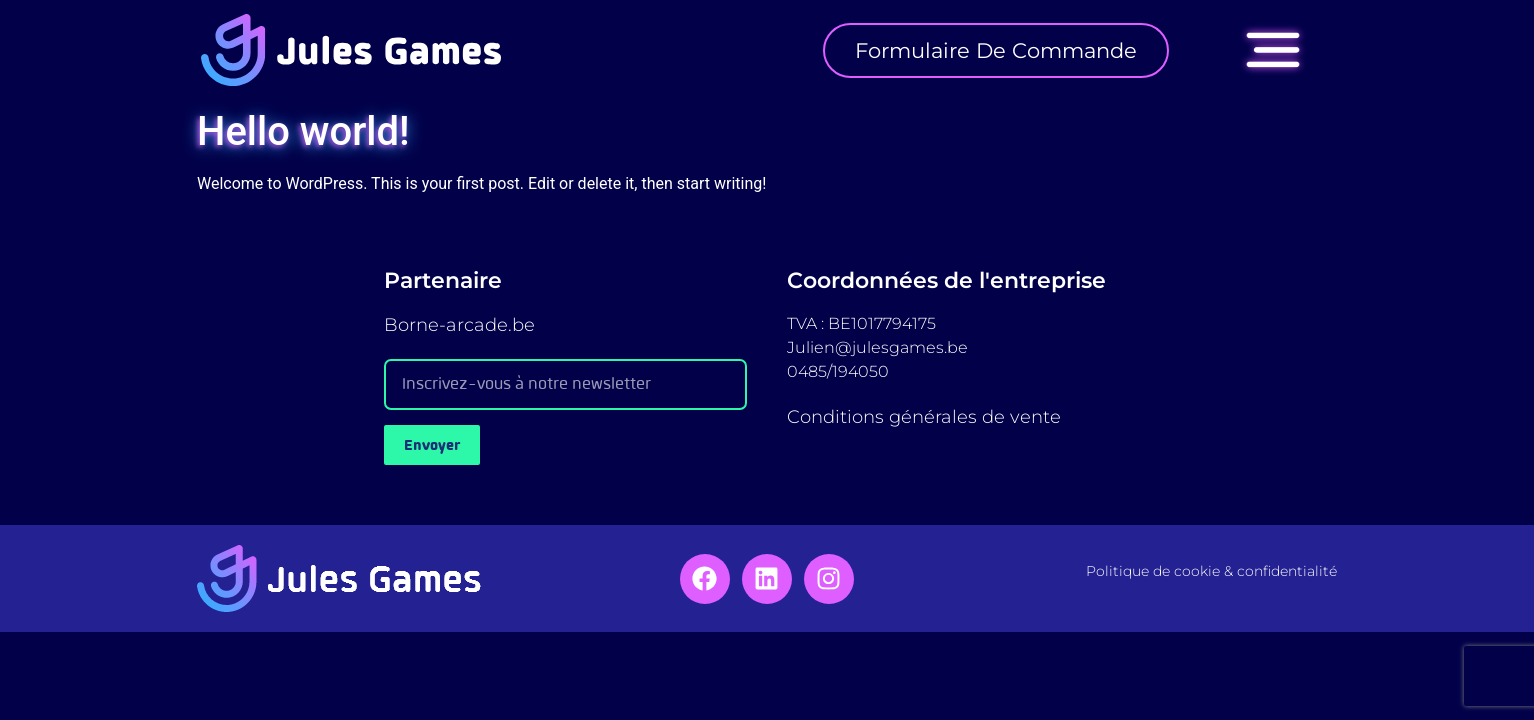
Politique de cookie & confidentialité (1211, 571)
